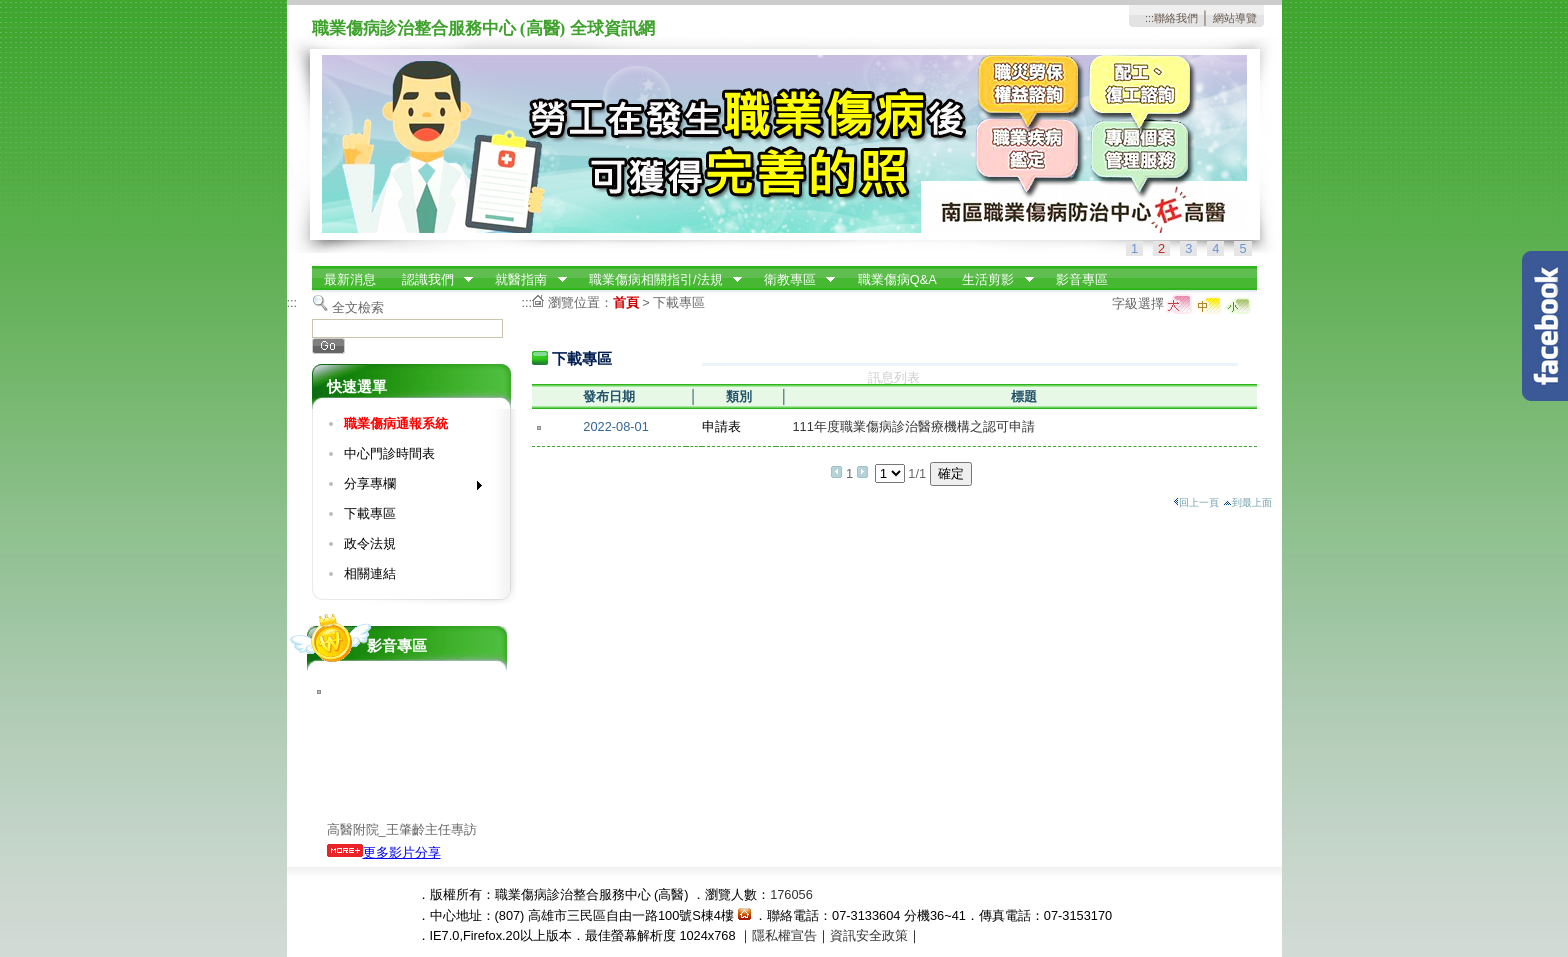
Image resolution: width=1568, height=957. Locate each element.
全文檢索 (358, 307)
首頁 (626, 302)
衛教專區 (793, 280)
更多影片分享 (384, 852)
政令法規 (370, 543)
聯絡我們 (1176, 18)
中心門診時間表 (389, 453)
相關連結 (370, 573)
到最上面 (1247, 502)
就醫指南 (525, 280)
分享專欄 (406, 487)
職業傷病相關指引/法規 (659, 280)
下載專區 (370, 513)
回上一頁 (1196, 502)
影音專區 (1082, 279)
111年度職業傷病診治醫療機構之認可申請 (913, 426)
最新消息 (350, 279)
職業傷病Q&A (897, 279)
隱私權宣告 (784, 935)
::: (1149, 18)
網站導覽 (1235, 18)
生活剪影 (992, 280)
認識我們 (431, 280)
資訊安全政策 (869, 935)
